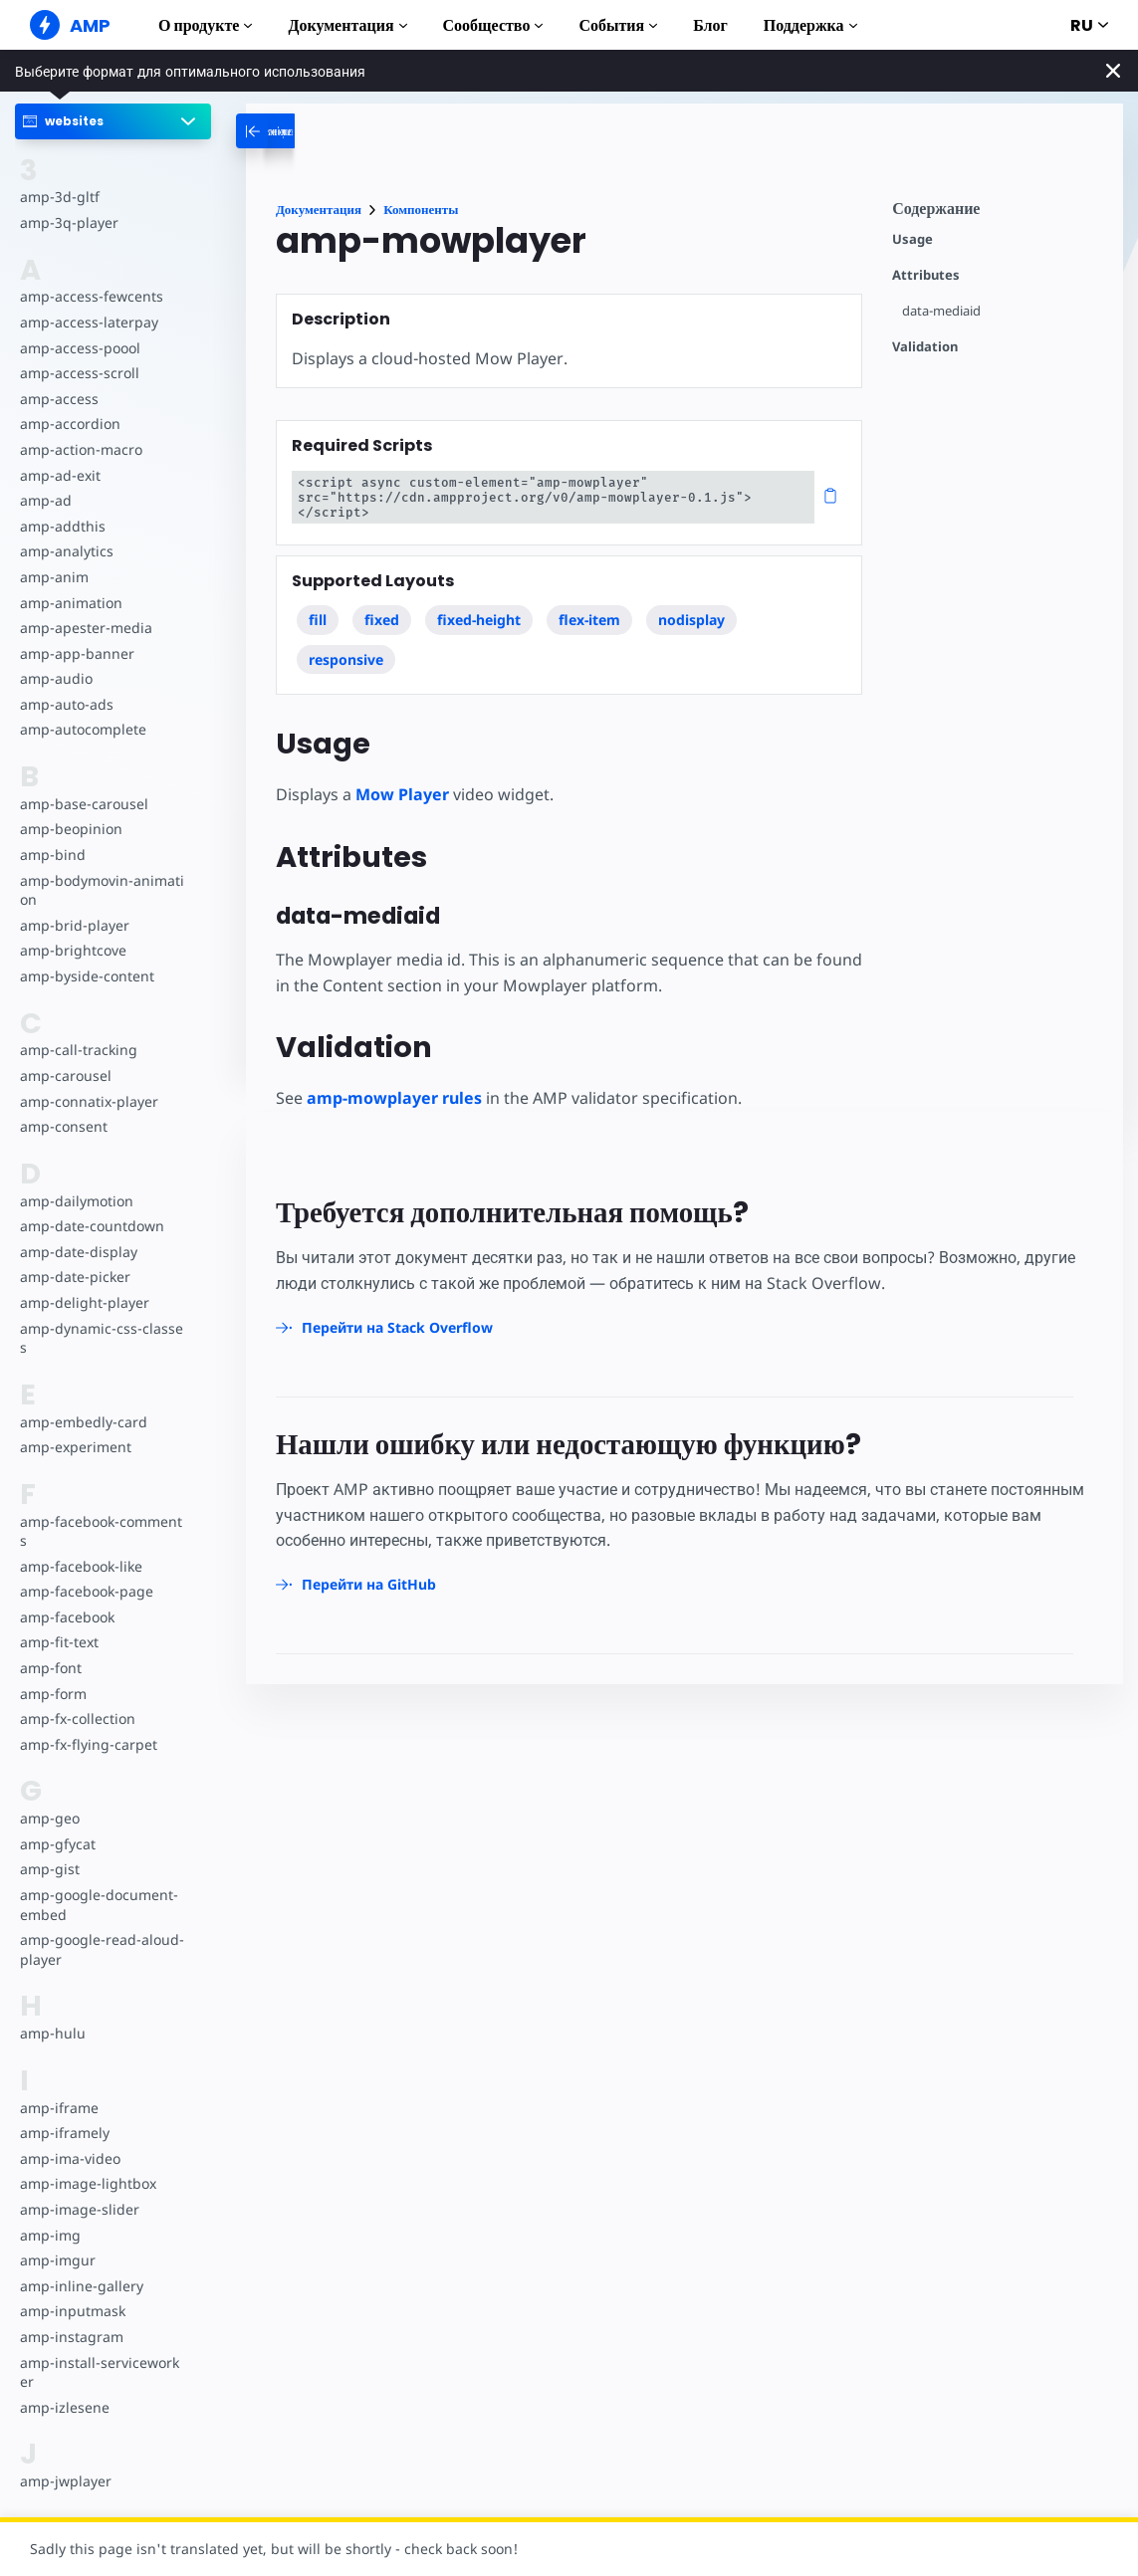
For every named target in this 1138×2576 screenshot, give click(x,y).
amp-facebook (67, 1597)
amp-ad (45, 500)
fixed (381, 604)
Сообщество (493, 25)
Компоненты (420, 209)
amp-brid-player (72, 925)
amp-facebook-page (85, 1572)
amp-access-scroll (77, 372)
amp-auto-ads (66, 704)
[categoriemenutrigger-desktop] (339, 130)
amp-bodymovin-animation (100, 890)
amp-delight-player (82, 1302)
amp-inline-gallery (79, 2265)
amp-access (58, 398)
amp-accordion (69, 423)
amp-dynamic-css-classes (102, 1328)
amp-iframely (64, 2113)
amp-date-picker (73, 1276)
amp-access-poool (79, 347)
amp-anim (53, 576)
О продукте (205, 25)
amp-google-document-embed (101, 1884)
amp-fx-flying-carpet (86, 1724)
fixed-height (479, 604)
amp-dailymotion (75, 1200)
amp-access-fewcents (89, 296)
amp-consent (63, 1126)
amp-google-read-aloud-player (99, 1930)
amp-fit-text (58, 1622)
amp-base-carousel (82, 803)
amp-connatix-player (87, 1101)
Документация (347, 25)
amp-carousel (64, 1075)
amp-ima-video (69, 2138)
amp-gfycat (57, 1824)
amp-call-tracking (76, 1049)
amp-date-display (76, 1251)
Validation (925, 346)
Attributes (926, 275)
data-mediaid (942, 311)
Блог (710, 25)
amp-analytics (65, 550)
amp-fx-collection (76, 1699)
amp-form (53, 1673)
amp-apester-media (84, 627)
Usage (912, 239)
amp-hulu (52, 2014)
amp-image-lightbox (86, 2164)
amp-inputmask (71, 2291)
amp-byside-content (85, 975)
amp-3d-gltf (58, 196)
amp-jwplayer (65, 2462)
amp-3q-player (67, 222)
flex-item (589, 604)
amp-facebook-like (80, 1546)
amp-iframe (58, 2087)
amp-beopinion (70, 828)
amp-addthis (61, 526)
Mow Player (401, 779)
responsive (346, 644)
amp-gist (49, 1849)
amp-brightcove (71, 950)
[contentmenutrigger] (997, 213)
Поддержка (810, 25)
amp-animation (70, 602)
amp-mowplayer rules (394, 1083)
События (617, 25)
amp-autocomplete (82, 729)
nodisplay (692, 604)
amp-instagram (70, 2316)
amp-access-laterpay (87, 322)
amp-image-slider (77, 2189)
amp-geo (49, 1799)
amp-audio (55, 678)
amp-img (49, 2215)
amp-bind (52, 854)
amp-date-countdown (90, 1225)
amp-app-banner (75, 653)
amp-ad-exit (59, 475)
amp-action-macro (80, 449)
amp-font (50, 1647)
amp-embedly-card (81, 1402)
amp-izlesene (63, 2387)
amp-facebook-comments (100, 1511)
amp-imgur (57, 2241)
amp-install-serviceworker (101, 2352)
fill (318, 604)
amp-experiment (74, 1427)
